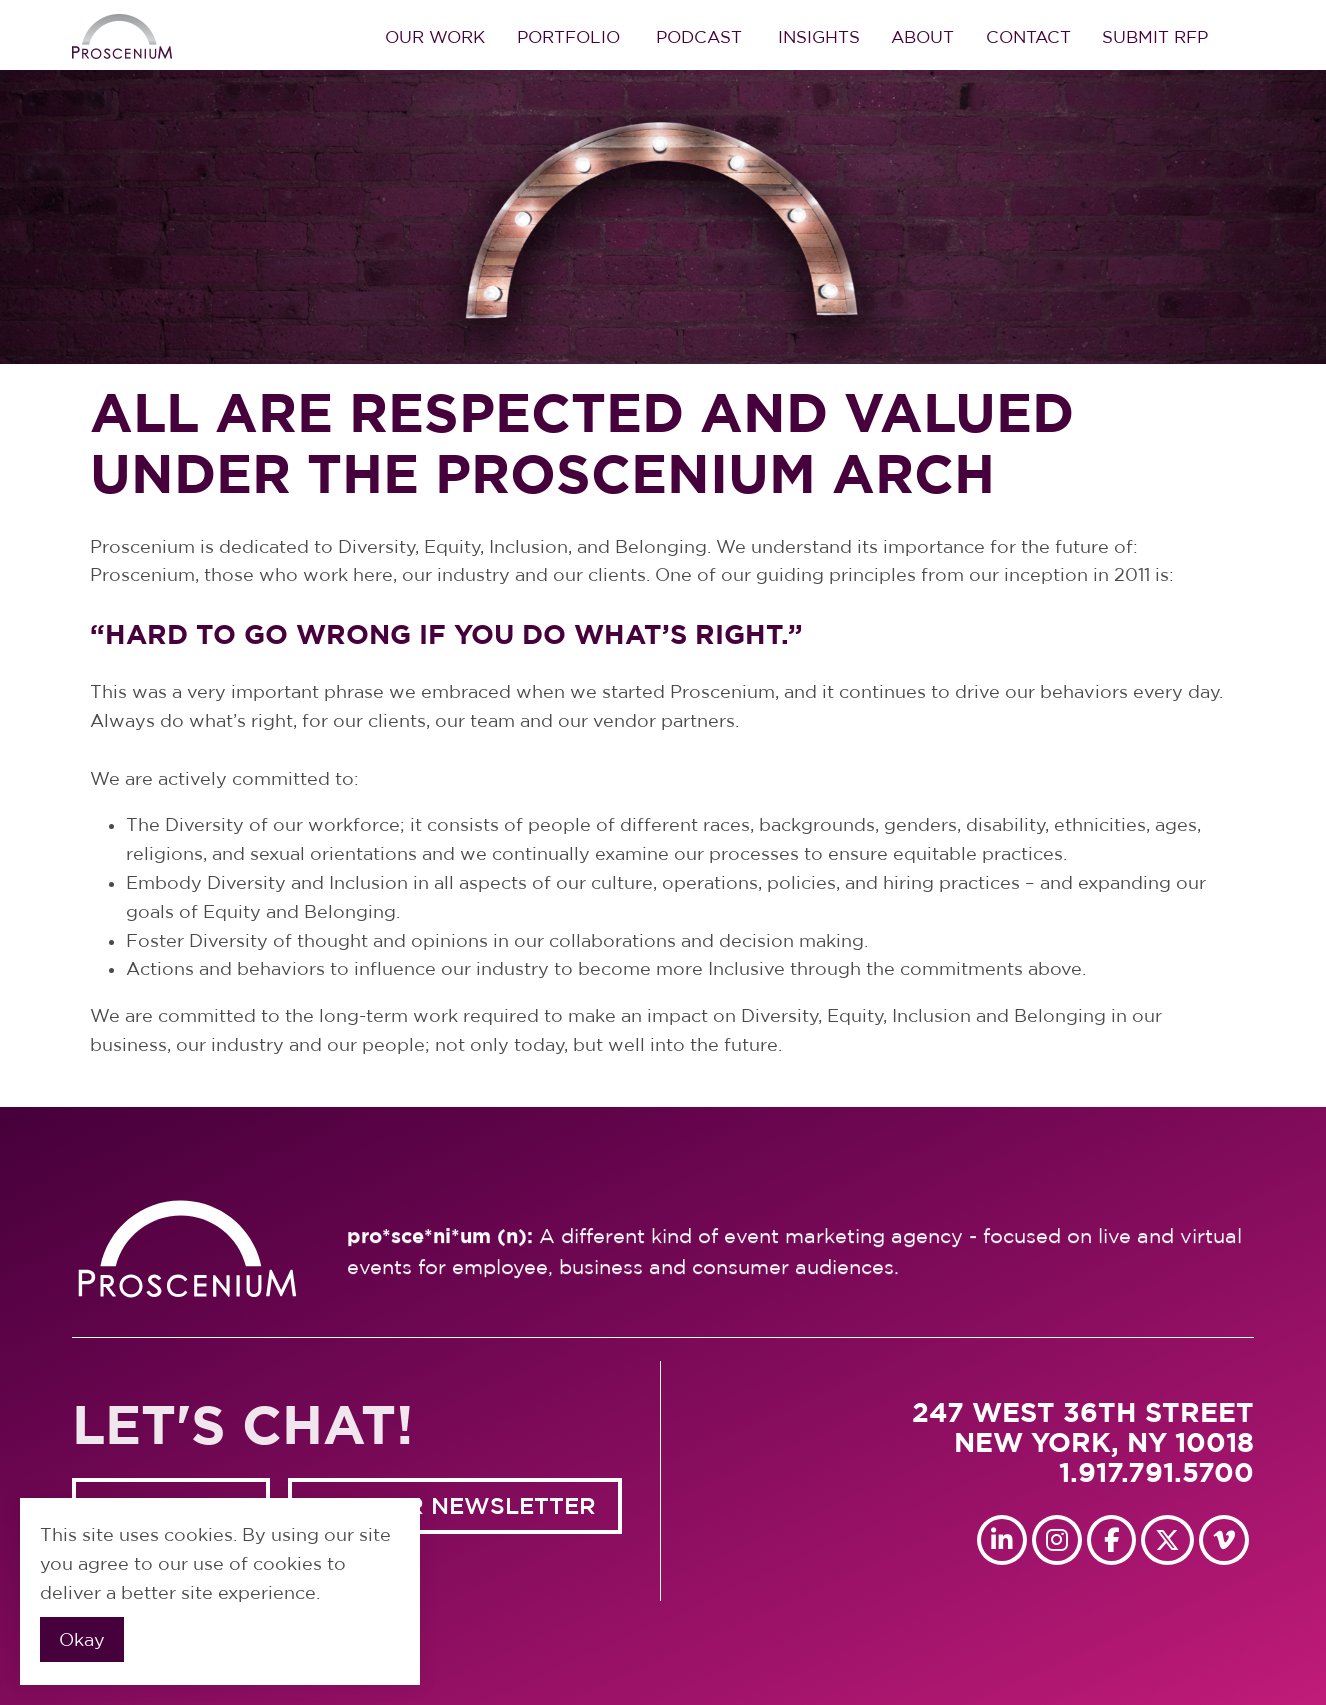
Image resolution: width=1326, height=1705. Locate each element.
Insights (819, 36)
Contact (1028, 36)
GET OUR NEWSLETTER (455, 1505)
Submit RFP (1155, 36)
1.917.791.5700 (1156, 1472)
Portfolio (568, 36)
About (922, 36)
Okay (82, 1639)
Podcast (699, 36)
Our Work (435, 36)
